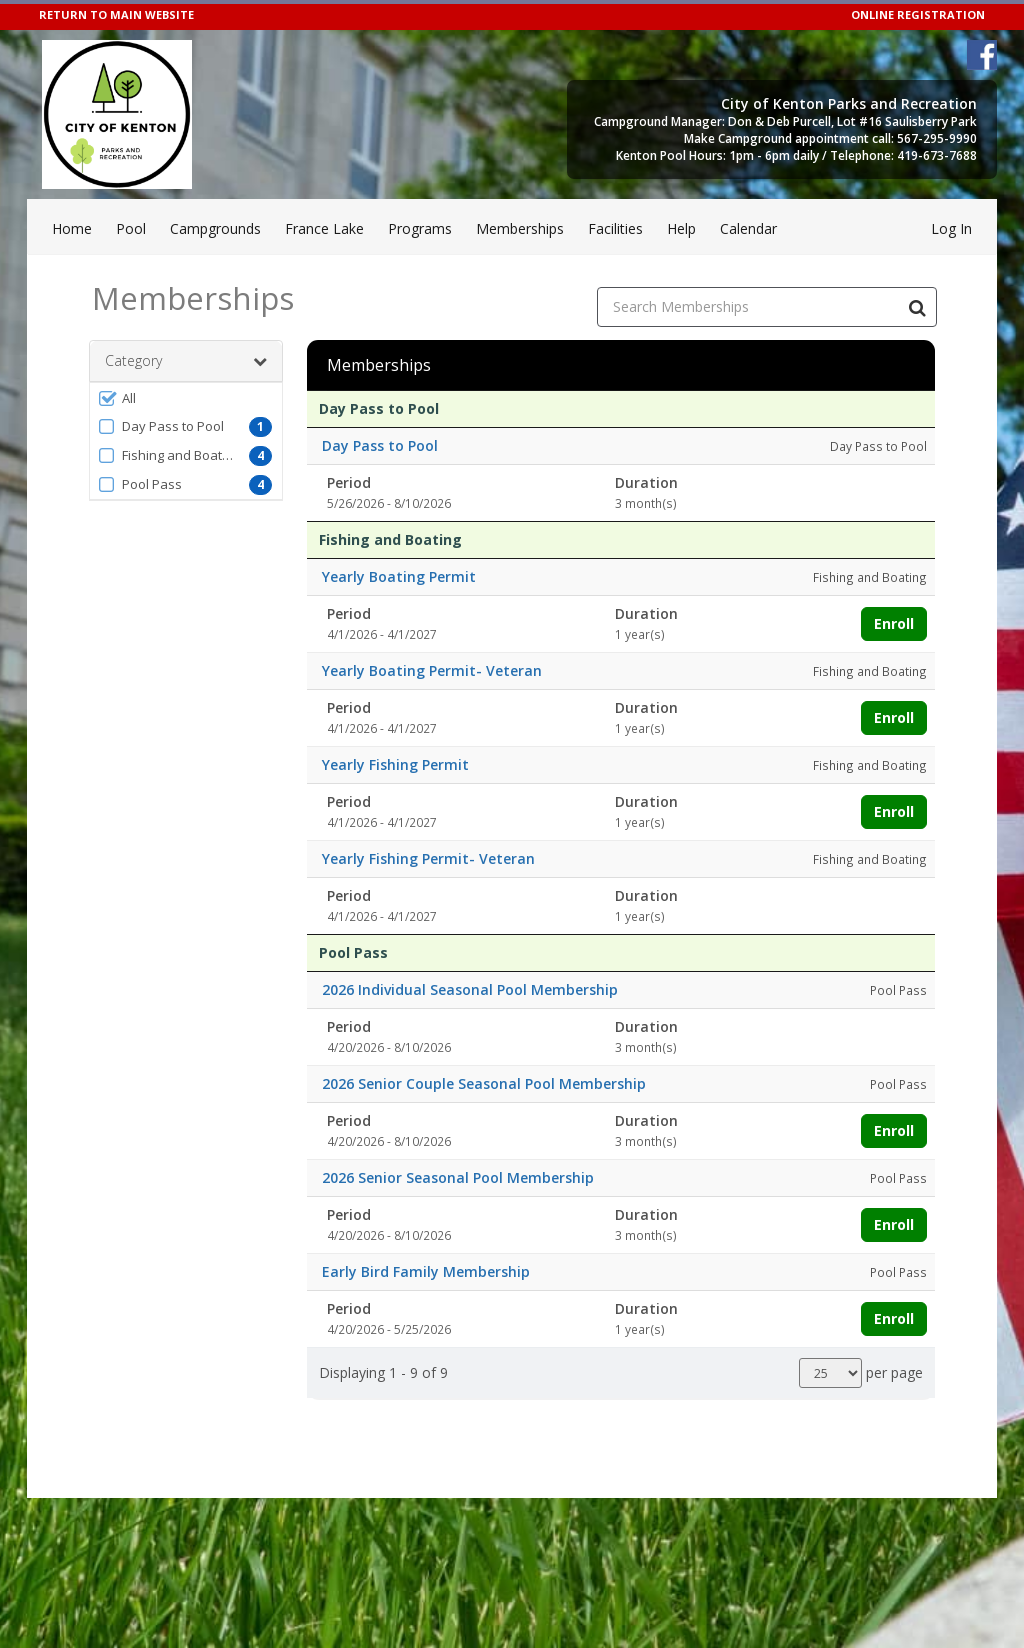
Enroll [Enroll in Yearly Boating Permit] (894, 623)
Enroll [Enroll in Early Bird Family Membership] (894, 1318)
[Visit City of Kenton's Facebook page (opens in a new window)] (982, 55)
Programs (420, 228)
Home (72, 228)
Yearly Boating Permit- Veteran (432, 670)
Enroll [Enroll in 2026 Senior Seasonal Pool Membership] (894, 1224)
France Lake (324, 228)
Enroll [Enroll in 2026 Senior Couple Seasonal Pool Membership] (894, 1130)
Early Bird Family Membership (426, 1271)
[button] (186, 398)
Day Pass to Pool (380, 445)
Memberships (520, 228)
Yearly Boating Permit (399, 576)
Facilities (615, 228)
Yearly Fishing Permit (395, 764)
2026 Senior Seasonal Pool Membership (458, 1177)
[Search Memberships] (917, 307)
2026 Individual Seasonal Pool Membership (470, 989)
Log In (951, 228)
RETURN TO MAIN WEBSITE (116, 14)
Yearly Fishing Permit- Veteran (428, 858)
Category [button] (186, 361)
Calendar (748, 228)
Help (681, 228)
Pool (131, 228)
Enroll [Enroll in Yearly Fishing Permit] (894, 811)
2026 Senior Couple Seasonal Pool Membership (484, 1083)
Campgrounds (215, 228)
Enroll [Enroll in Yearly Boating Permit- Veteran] (894, 717)
